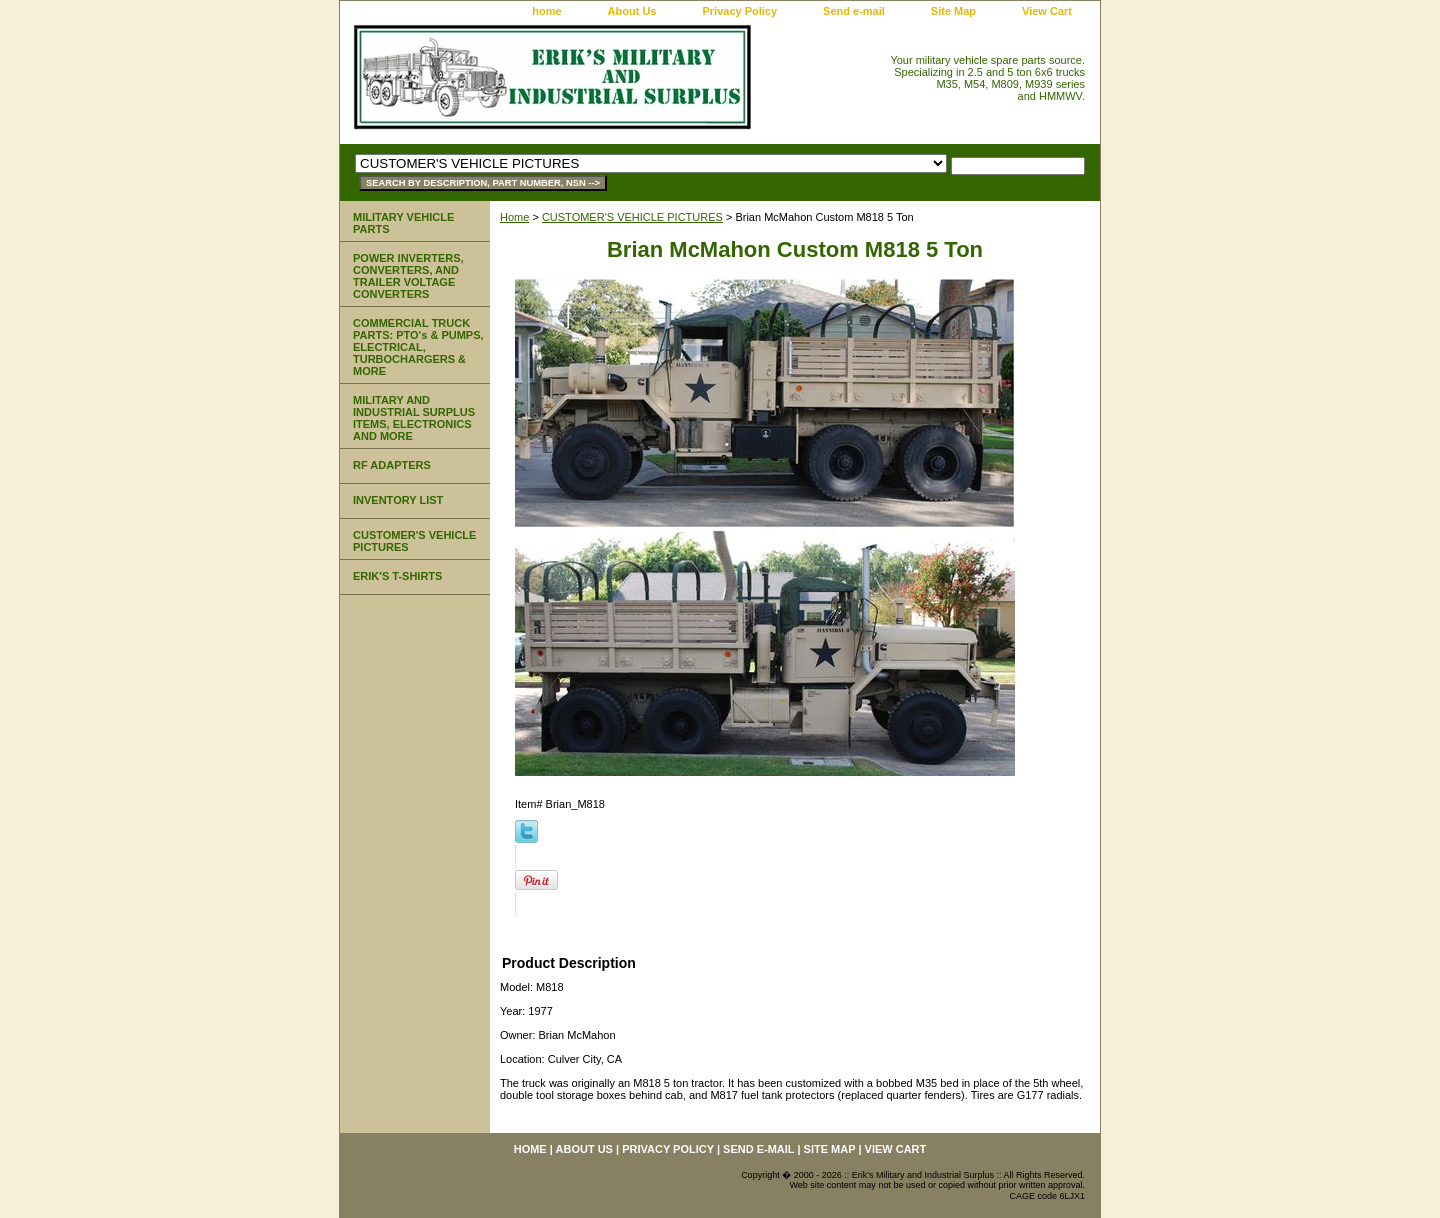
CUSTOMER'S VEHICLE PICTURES (632, 217)
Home (514, 217)
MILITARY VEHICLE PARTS (403, 223)
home (546, 11)
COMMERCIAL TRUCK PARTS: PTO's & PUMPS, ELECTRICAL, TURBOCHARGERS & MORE (418, 347)
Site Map (953, 11)
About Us (632, 11)
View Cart (1047, 11)
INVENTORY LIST (398, 500)
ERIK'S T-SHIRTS (397, 576)
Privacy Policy (739, 11)
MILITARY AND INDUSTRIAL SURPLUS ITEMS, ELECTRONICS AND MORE (414, 418)
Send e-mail (854, 11)
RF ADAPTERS (392, 465)
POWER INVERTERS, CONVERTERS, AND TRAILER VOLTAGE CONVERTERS (408, 276)
